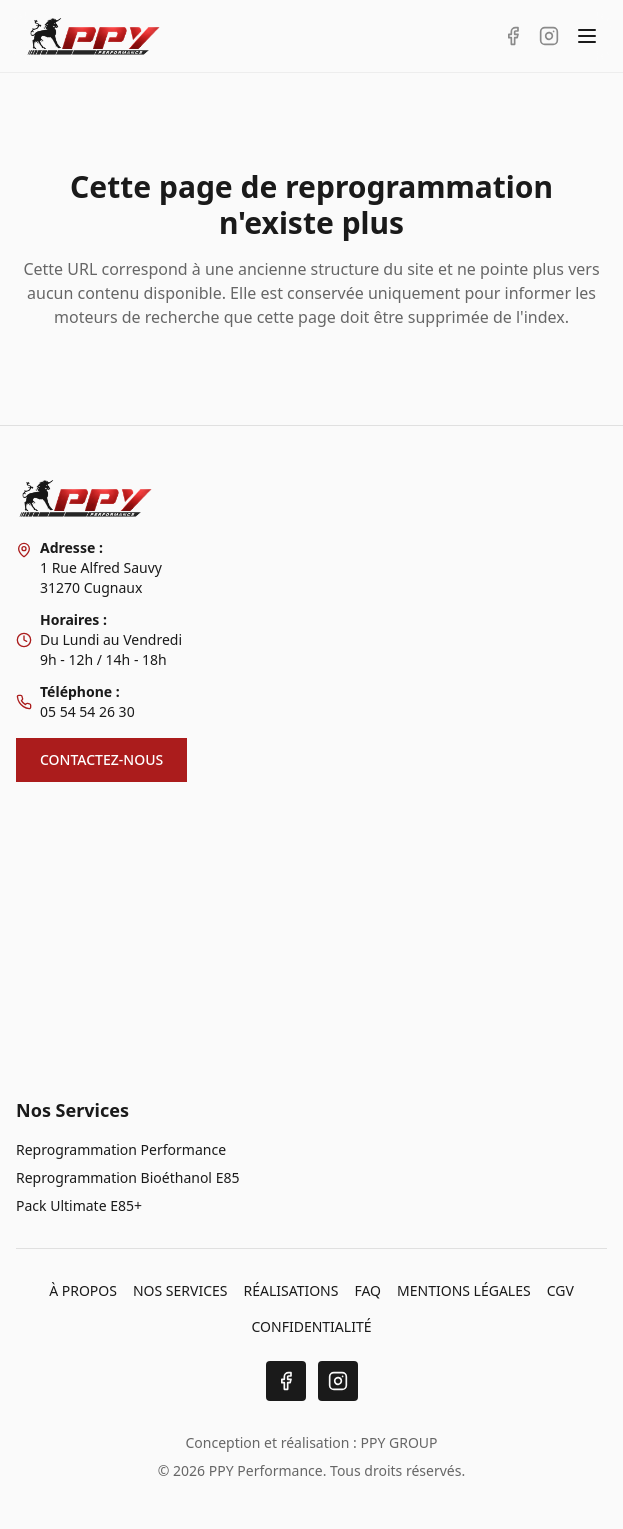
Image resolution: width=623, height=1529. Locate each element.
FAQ (367, 1290)
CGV (560, 1290)
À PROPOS (83, 1290)
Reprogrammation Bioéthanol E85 (127, 1177)
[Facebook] (286, 1381)
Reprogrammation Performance (121, 1149)
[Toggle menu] (587, 36)
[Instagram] (338, 1381)
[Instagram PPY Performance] (549, 36)
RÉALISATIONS (290, 1290)
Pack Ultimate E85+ (79, 1205)
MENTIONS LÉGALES (464, 1290)
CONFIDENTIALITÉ (312, 1326)
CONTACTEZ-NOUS (101, 759)
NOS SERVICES (180, 1290)
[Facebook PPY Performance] (513, 36)
